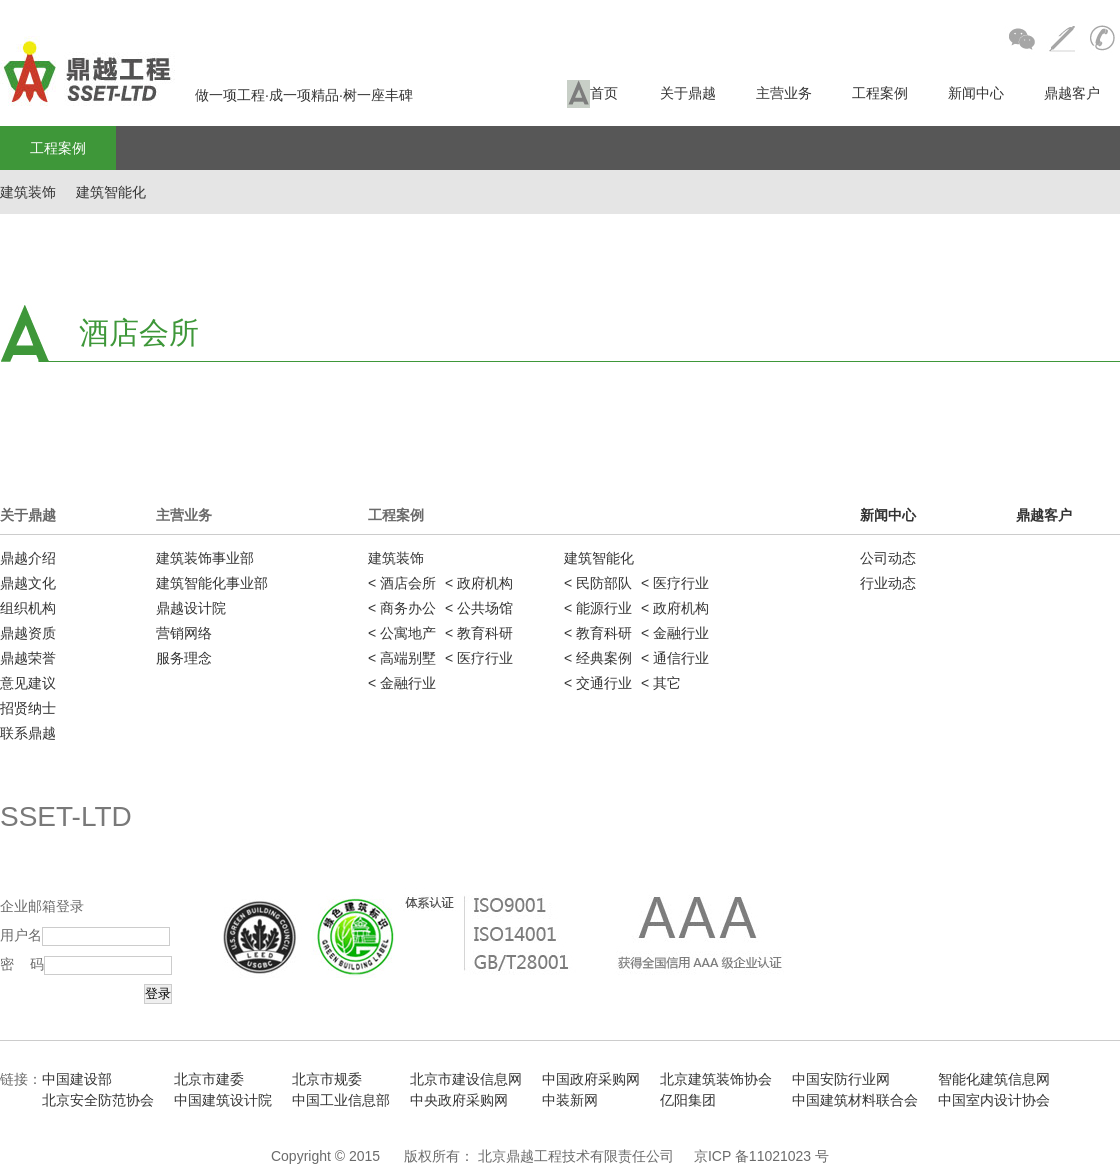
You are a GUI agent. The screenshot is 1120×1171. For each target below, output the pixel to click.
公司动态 (888, 558)
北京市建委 (209, 1079)
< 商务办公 (402, 608)
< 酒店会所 (402, 583)
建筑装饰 (28, 192)
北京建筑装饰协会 (716, 1079)
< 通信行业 (675, 658)
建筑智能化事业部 (212, 583)
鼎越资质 (28, 633)
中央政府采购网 (459, 1100)
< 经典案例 (598, 658)
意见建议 (28, 683)
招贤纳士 (28, 708)
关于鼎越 (688, 93)
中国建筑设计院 (223, 1100)
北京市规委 (327, 1079)
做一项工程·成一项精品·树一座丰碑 (206, 95)
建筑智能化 (111, 192)
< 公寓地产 (402, 633)
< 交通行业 (598, 683)
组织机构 (28, 608)
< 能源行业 (598, 608)
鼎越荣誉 (28, 658)
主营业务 (784, 93)
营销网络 (184, 633)
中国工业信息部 (341, 1100)
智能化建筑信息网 (994, 1079)
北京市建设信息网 (466, 1079)
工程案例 (880, 93)
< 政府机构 (479, 583)
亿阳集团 (688, 1100)
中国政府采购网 (591, 1079)
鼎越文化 (28, 583)
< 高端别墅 (402, 658)
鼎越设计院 (191, 608)
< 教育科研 (479, 633)
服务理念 (184, 658)
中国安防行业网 (841, 1079)
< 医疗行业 (479, 658)
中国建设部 (77, 1079)
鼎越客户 (1072, 93)
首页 (592, 94)
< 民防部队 (598, 583)
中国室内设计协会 (994, 1100)
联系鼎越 (28, 733)
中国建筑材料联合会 (855, 1100)
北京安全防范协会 (98, 1100)
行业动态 (888, 583)
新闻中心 (976, 93)
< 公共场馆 (479, 608)
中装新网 (570, 1100)
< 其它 (661, 683)
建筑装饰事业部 (205, 558)
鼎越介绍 (28, 558)
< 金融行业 (402, 683)
